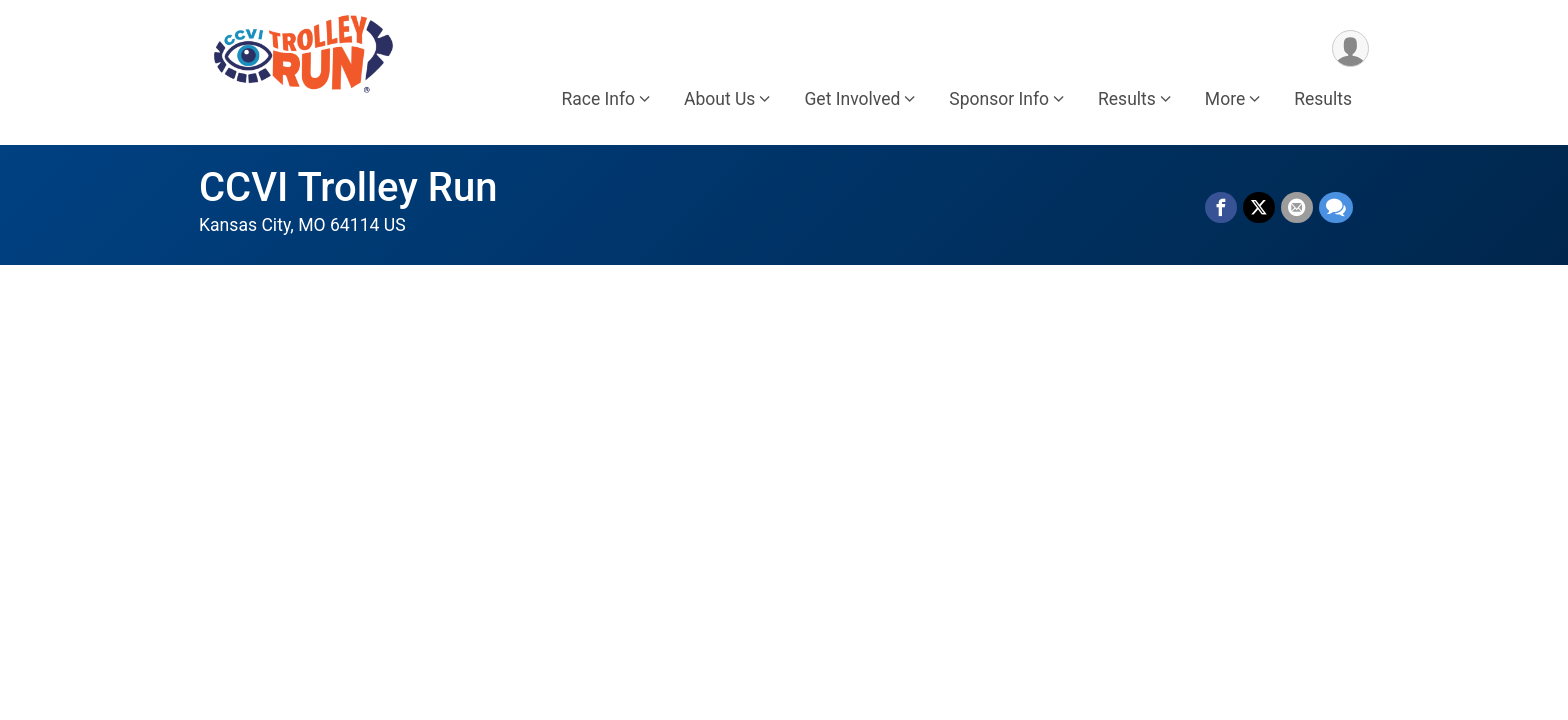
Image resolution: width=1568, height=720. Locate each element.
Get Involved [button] (852, 99)
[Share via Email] (1297, 208)
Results (1323, 99)
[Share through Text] (1336, 208)
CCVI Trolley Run (348, 187)
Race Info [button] (598, 99)
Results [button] (1127, 99)
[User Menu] (1350, 48)
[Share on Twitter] (1259, 208)
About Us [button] (719, 99)
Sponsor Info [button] (999, 99)
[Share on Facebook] (1221, 208)
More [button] (1225, 99)
